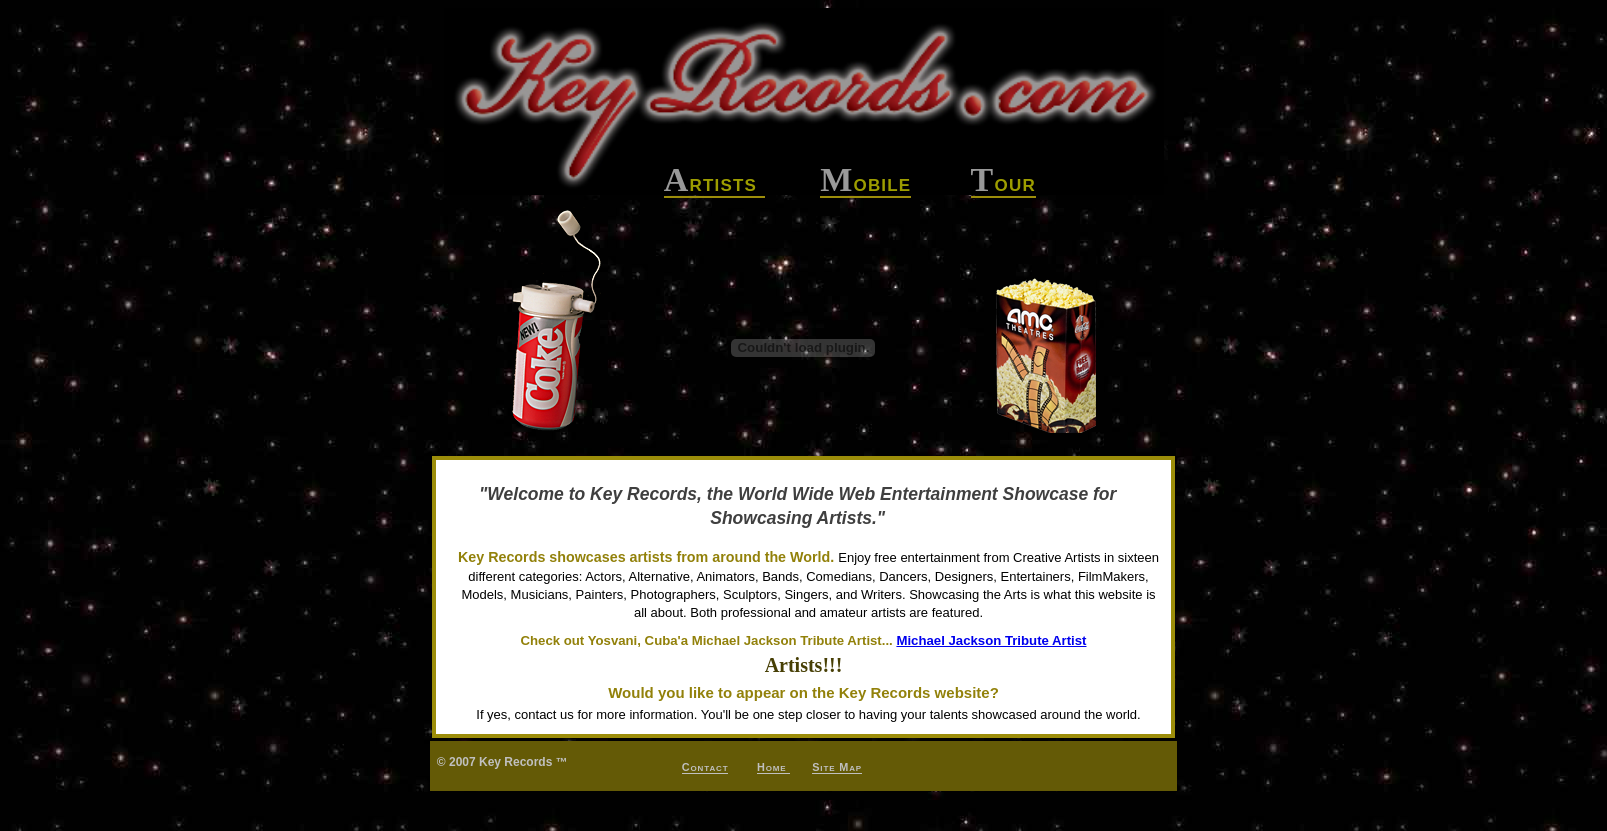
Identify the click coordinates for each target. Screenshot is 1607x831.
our (1003, 183)
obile (865, 183)
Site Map (837, 767)
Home (773, 767)
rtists (714, 183)
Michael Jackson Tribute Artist (991, 640)
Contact (705, 767)
